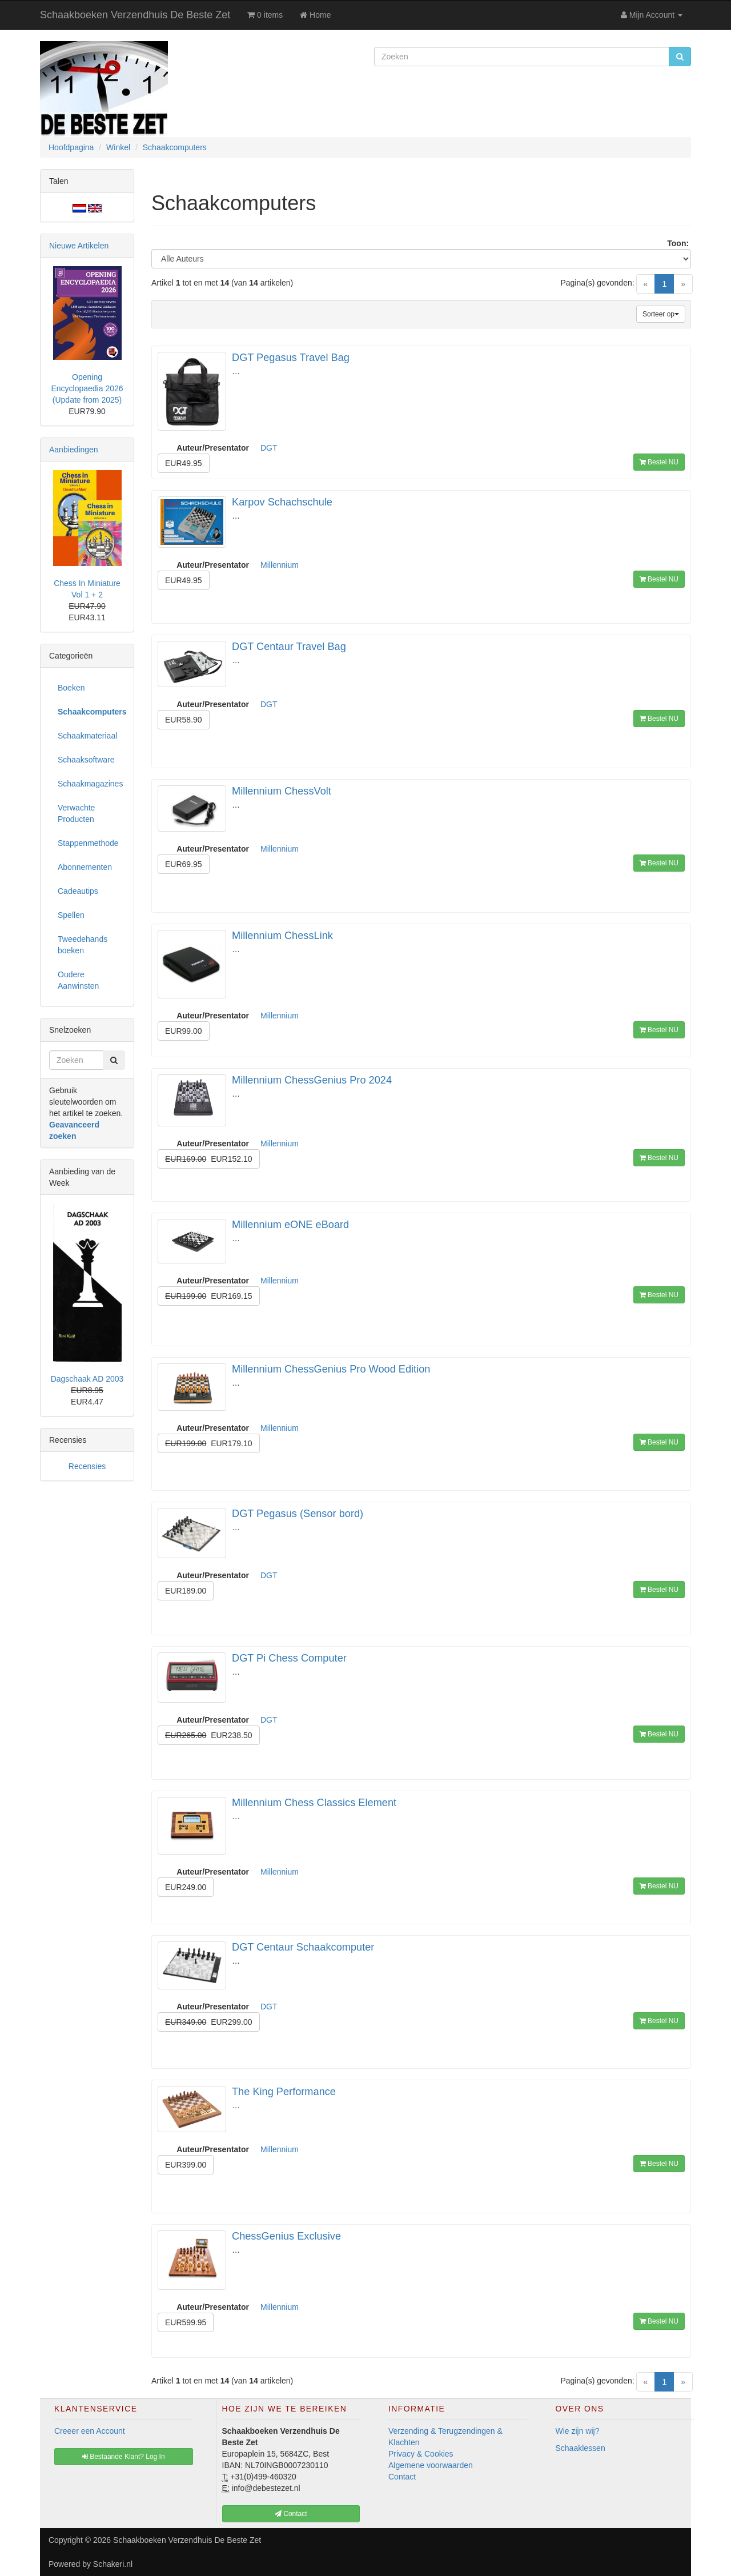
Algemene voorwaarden (430, 2465)
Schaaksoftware (86, 759)
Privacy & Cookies (420, 2453)
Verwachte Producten (76, 813)
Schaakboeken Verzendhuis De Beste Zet (135, 15)
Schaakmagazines (90, 783)
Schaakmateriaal (87, 735)
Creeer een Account (89, 2430)
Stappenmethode (88, 843)
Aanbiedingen (73, 449)
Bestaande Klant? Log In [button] (123, 2457)
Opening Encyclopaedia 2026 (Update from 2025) (87, 388)
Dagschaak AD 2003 (87, 1378)
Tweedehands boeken (82, 944)
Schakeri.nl (112, 2564)
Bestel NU (659, 462)
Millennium (279, 564)
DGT (269, 447)
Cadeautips (78, 891)
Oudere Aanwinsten (78, 980)
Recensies (87, 1466)
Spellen (71, 915)
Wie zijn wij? (578, 2430)
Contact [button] (291, 2514)
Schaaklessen (580, 2448)
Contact (402, 2476)
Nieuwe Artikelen (79, 245)
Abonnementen (85, 867)
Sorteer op (660, 314)
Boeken (71, 687)
